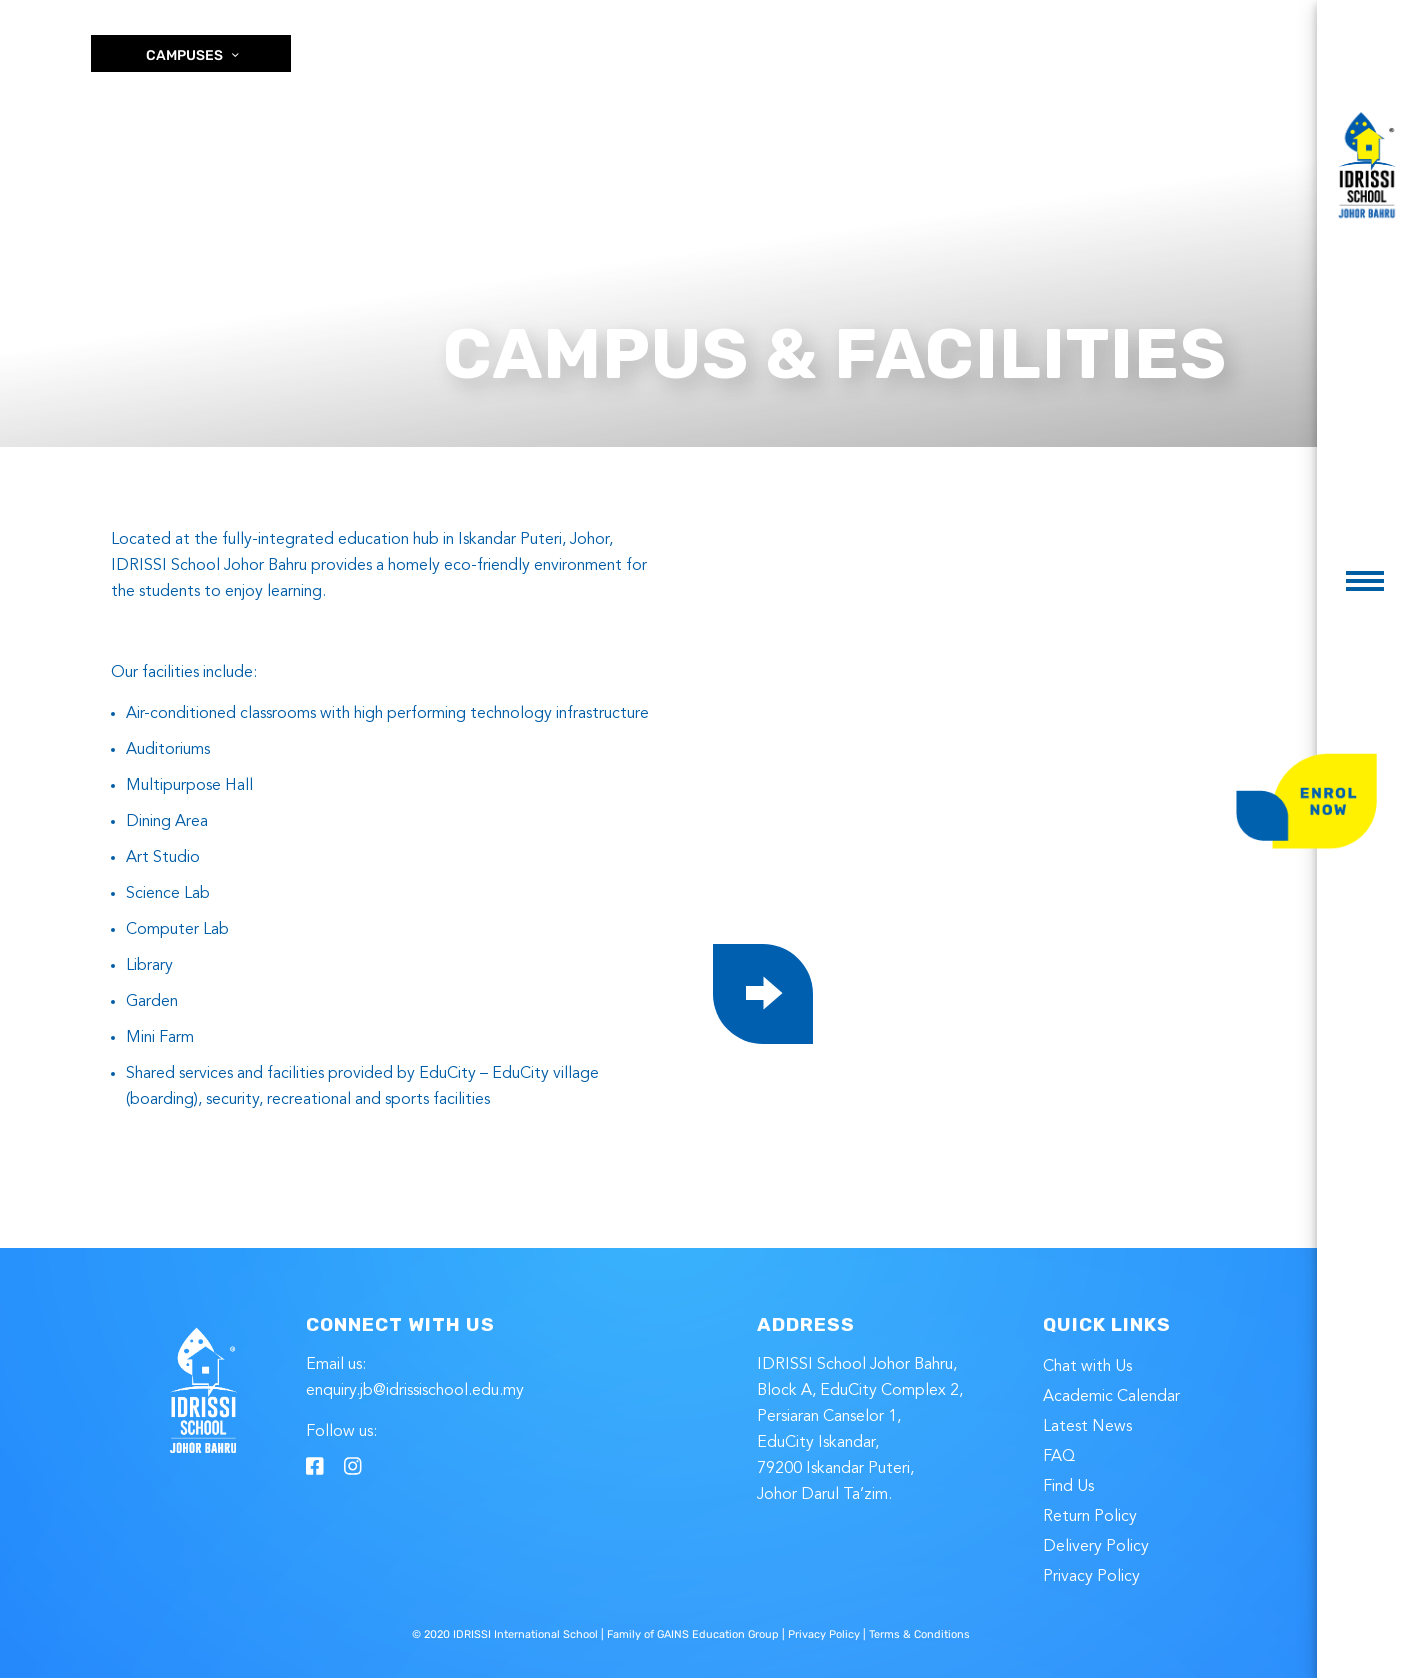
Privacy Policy (1091, 1577)
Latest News (1087, 1427)
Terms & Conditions (919, 1634)
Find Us (1068, 1487)
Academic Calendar (1111, 1397)
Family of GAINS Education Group (693, 1634)
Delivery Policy (1096, 1547)
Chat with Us (1087, 1367)
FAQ (1059, 1457)
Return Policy (1090, 1517)
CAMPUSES (194, 55)
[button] (1365, 580)
